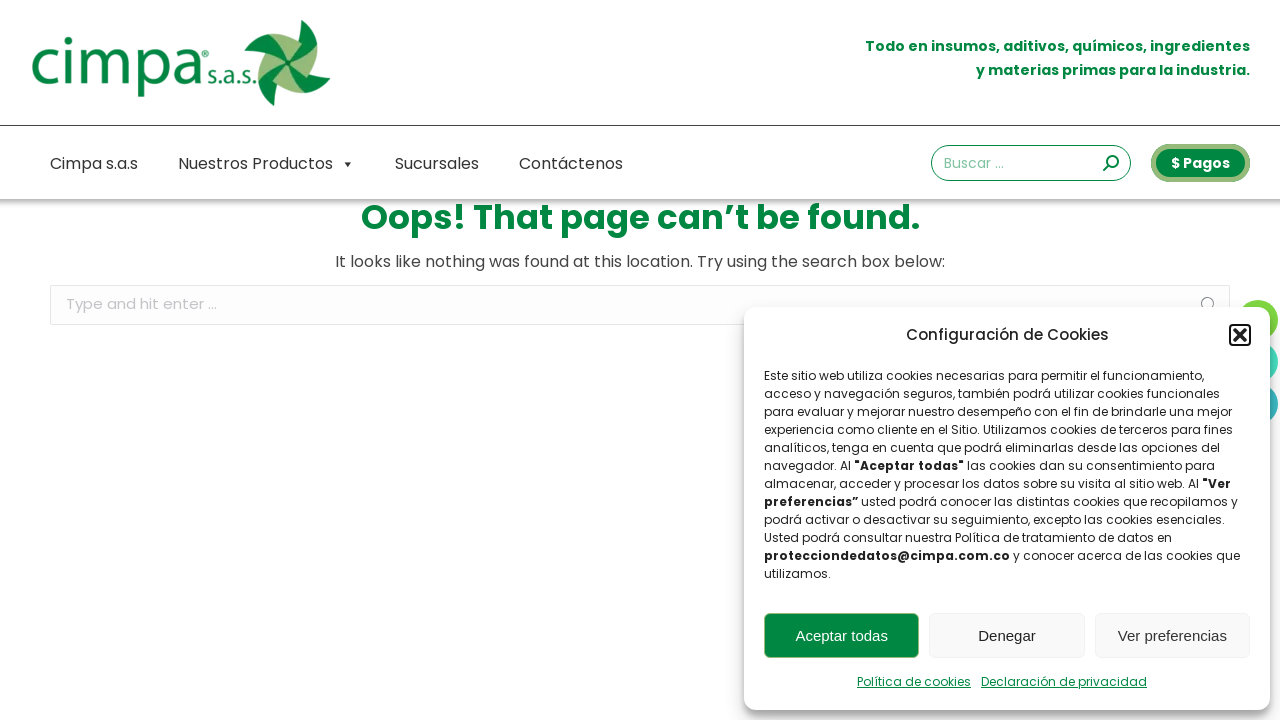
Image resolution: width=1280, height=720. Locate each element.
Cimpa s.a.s (94, 163)
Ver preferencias (1172, 635)
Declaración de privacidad (1064, 681)
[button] (1240, 335)
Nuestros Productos (266, 164)
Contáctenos (571, 163)
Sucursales (437, 163)
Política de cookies (914, 681)
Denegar (1007, 635)
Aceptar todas (841, 635)
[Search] (1031, 163)
